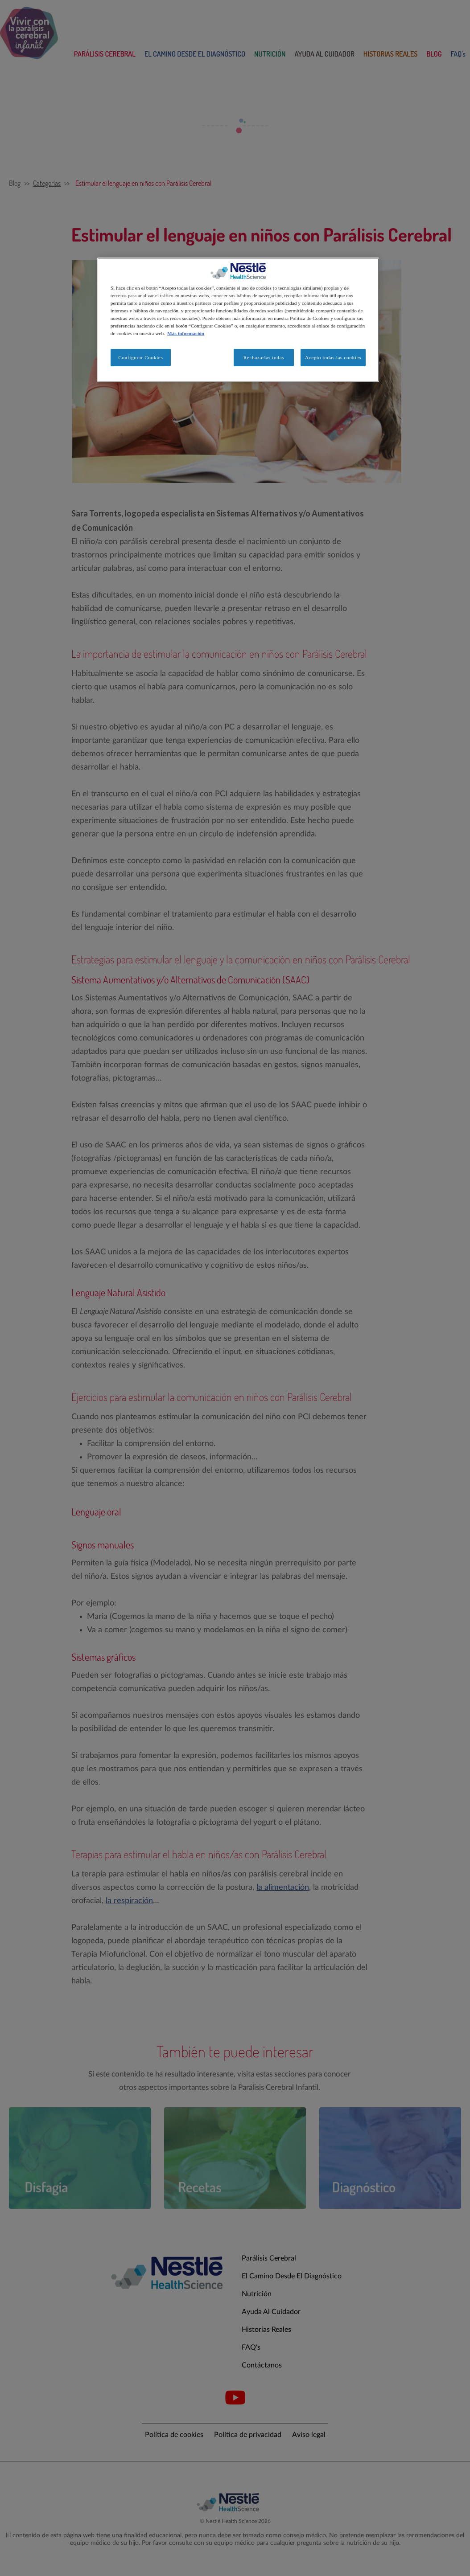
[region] (238, 320)
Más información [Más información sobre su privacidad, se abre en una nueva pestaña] (185, 333)
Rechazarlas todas (263, 357)
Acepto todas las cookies (333, 357)
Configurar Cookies (140, 357)
